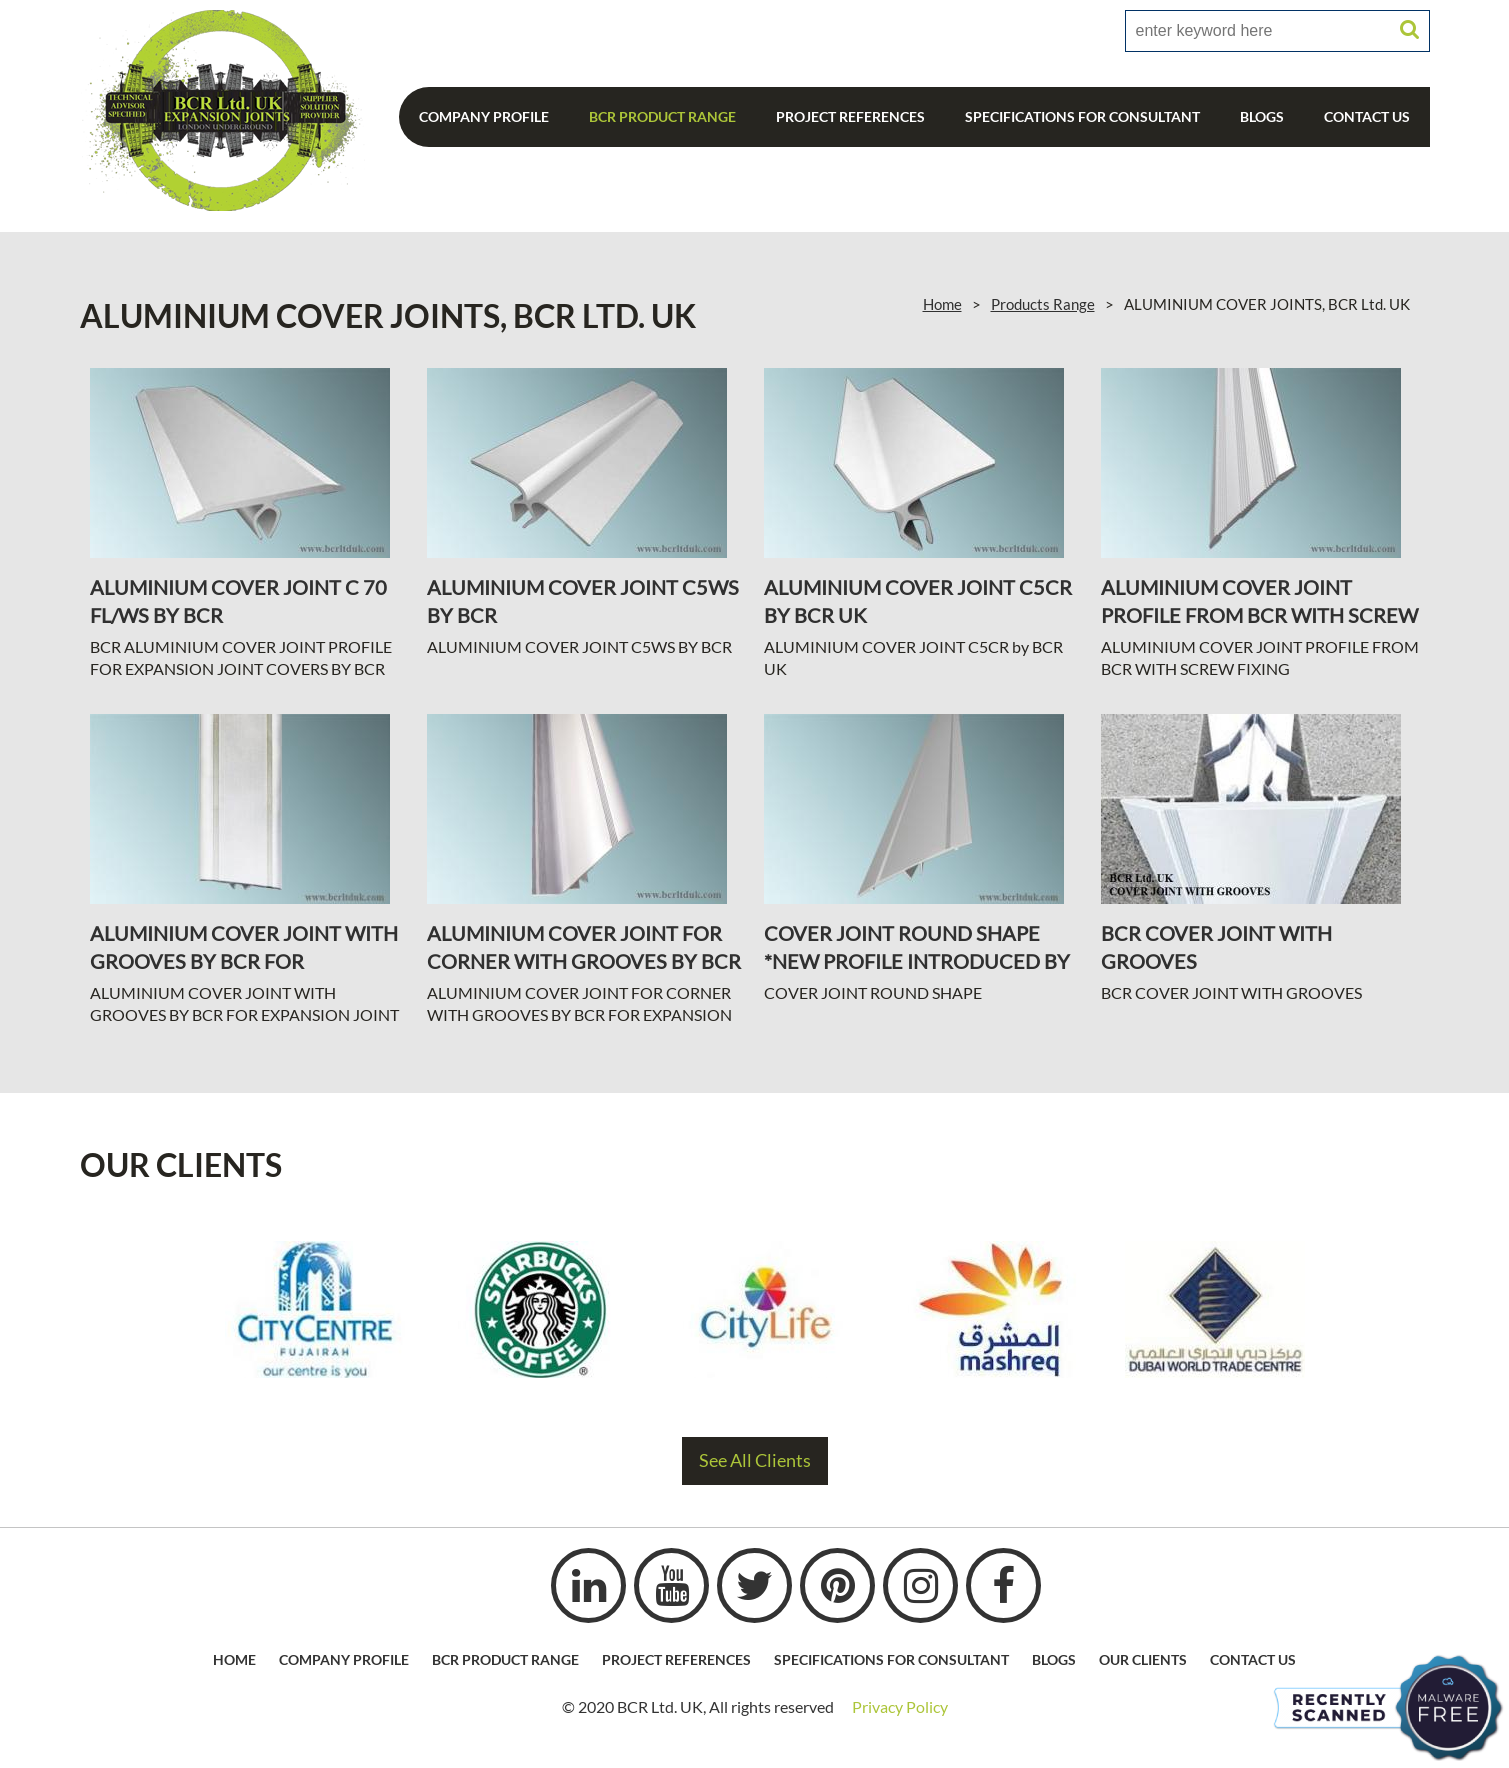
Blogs (1262, 116)
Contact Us (1367, 116)
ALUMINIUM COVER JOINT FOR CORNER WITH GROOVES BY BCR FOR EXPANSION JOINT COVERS (584, 961)
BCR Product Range (662, 116)
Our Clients (1143, 1659)
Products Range (1043, 304)
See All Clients (755, 1460)
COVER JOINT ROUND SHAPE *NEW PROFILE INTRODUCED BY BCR (917, 961)
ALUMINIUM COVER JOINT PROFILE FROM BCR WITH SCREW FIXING (1259, 615)
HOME (234, 1659)
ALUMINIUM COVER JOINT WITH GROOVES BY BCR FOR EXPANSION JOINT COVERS (244, 961)
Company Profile (484, 116)
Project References (850, 116)
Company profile (344, 1659)
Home (942, 304)
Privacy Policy (900, 1706)
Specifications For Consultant (1082, 116)
